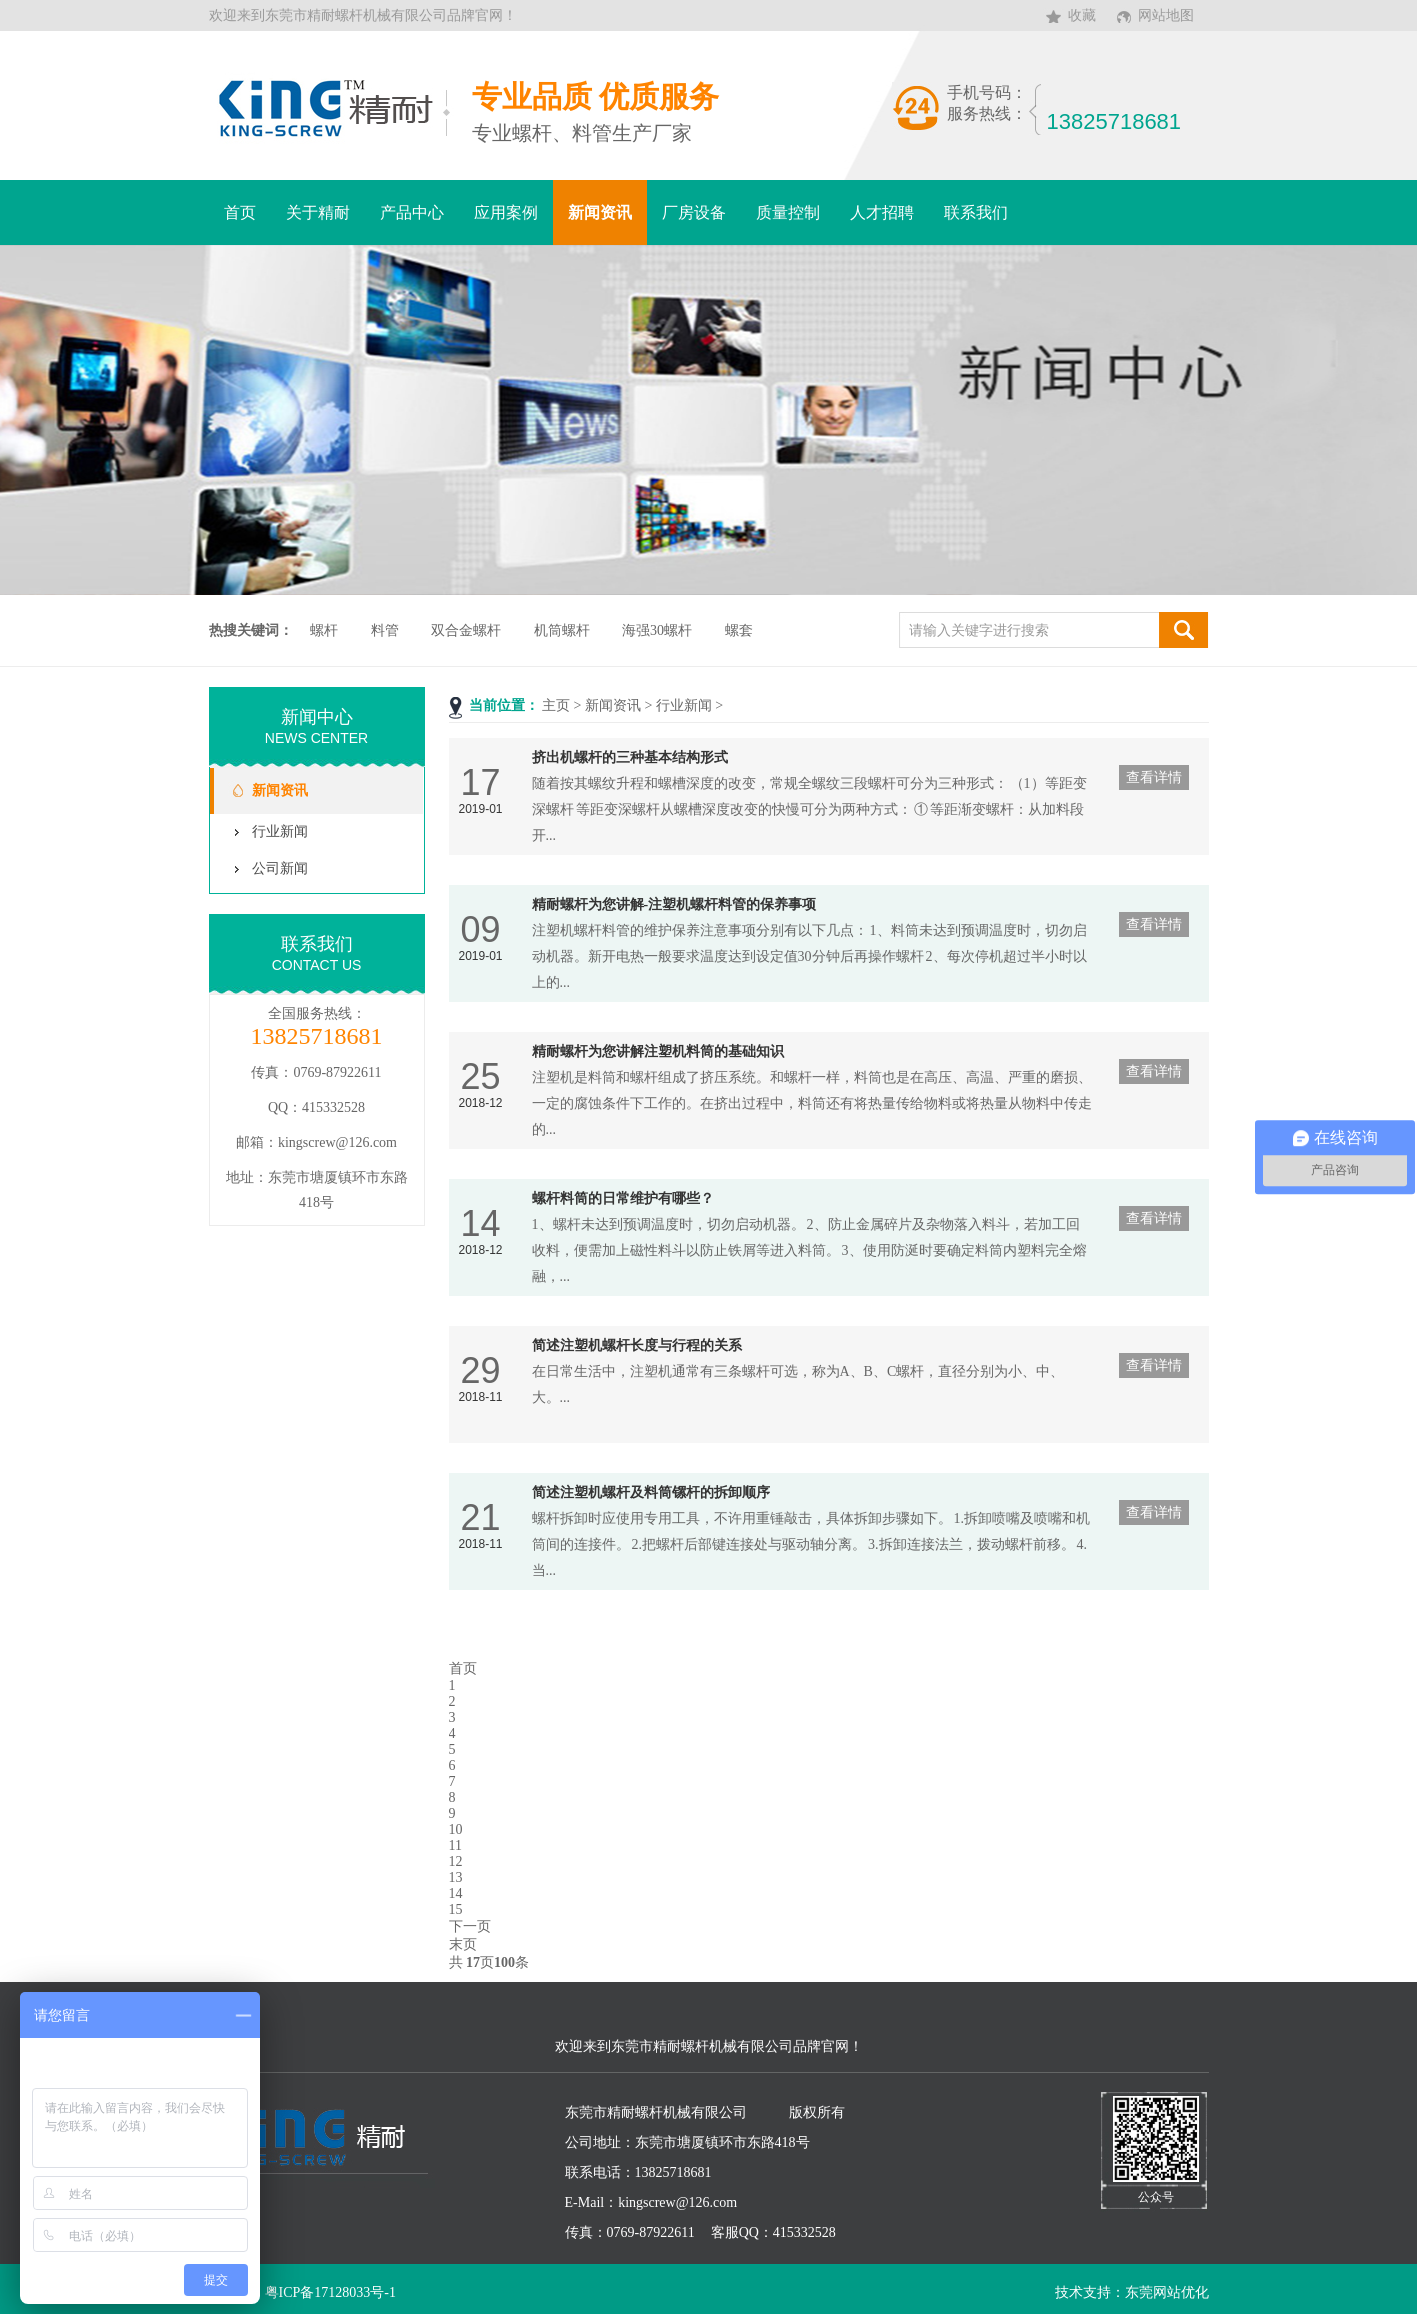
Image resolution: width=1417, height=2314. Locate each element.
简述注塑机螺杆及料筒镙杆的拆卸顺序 (651, 1492)
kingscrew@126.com (337, 1142)
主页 (556, 705)
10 (456, 1829)
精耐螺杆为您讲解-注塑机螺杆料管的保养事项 (674, 904)
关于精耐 (318, 212)
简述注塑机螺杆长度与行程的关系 (637, 1345)
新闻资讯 (600, 212)
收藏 (1082, 15)
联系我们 (976, 212)
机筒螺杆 (562, 630)
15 (456, 1909)
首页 (240, 212)
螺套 (739, 630)
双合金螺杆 (466, 630)
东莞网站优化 (1167, 2292)
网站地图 (1166, 15)
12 (456, 1861)
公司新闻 (280, 868)
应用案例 (506, 212)
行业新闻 (684, 705)
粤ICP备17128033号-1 (330, 2292)
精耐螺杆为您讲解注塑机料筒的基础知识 (658, 1051)
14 (456, 1893)
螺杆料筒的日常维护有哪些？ (623, 1198)
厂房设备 (694, 212)
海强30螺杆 (657, 630)
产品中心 (412, 212)
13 (456, 1877)
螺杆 (324, 630)
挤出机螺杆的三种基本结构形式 (630, 757)
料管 (385, 630)
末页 (463, 1944)
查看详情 (1154, 777)
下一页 (470, 1926)
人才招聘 (882, 212)
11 (455, 1845)
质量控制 (788, 212)
